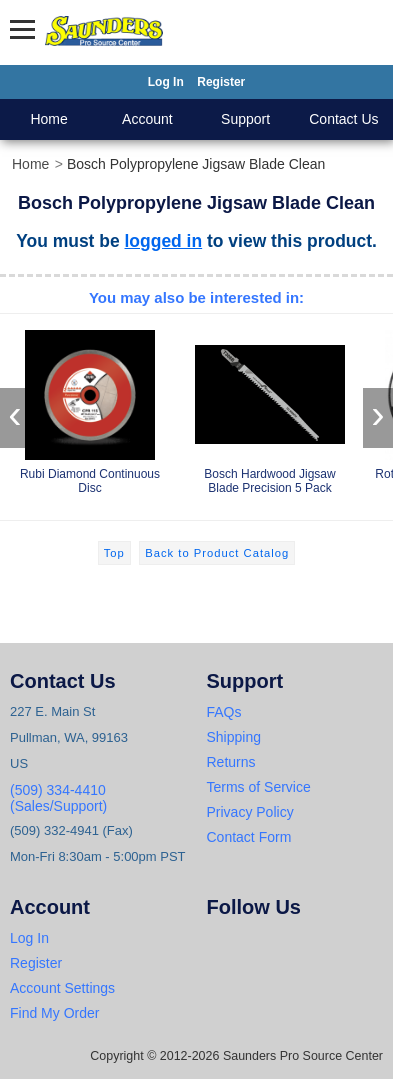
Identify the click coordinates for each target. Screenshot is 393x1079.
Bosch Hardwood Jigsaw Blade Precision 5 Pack (270, 408)
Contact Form (249, 837)
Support (245, 119)
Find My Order (54, 1013)
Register (221, 82)
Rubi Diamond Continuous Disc (90, 408)
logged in (164, 241)
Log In (166, 82)
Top (114, 553)
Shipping (234, 737)
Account (147, 119)
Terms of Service (259, 787)
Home (48, 119)
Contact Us (343, 119)
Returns (231, 762)
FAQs (224, 712)
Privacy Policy (250, 812)
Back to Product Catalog (217, 553)
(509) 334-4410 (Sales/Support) (58, 798)
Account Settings (62, 988)
